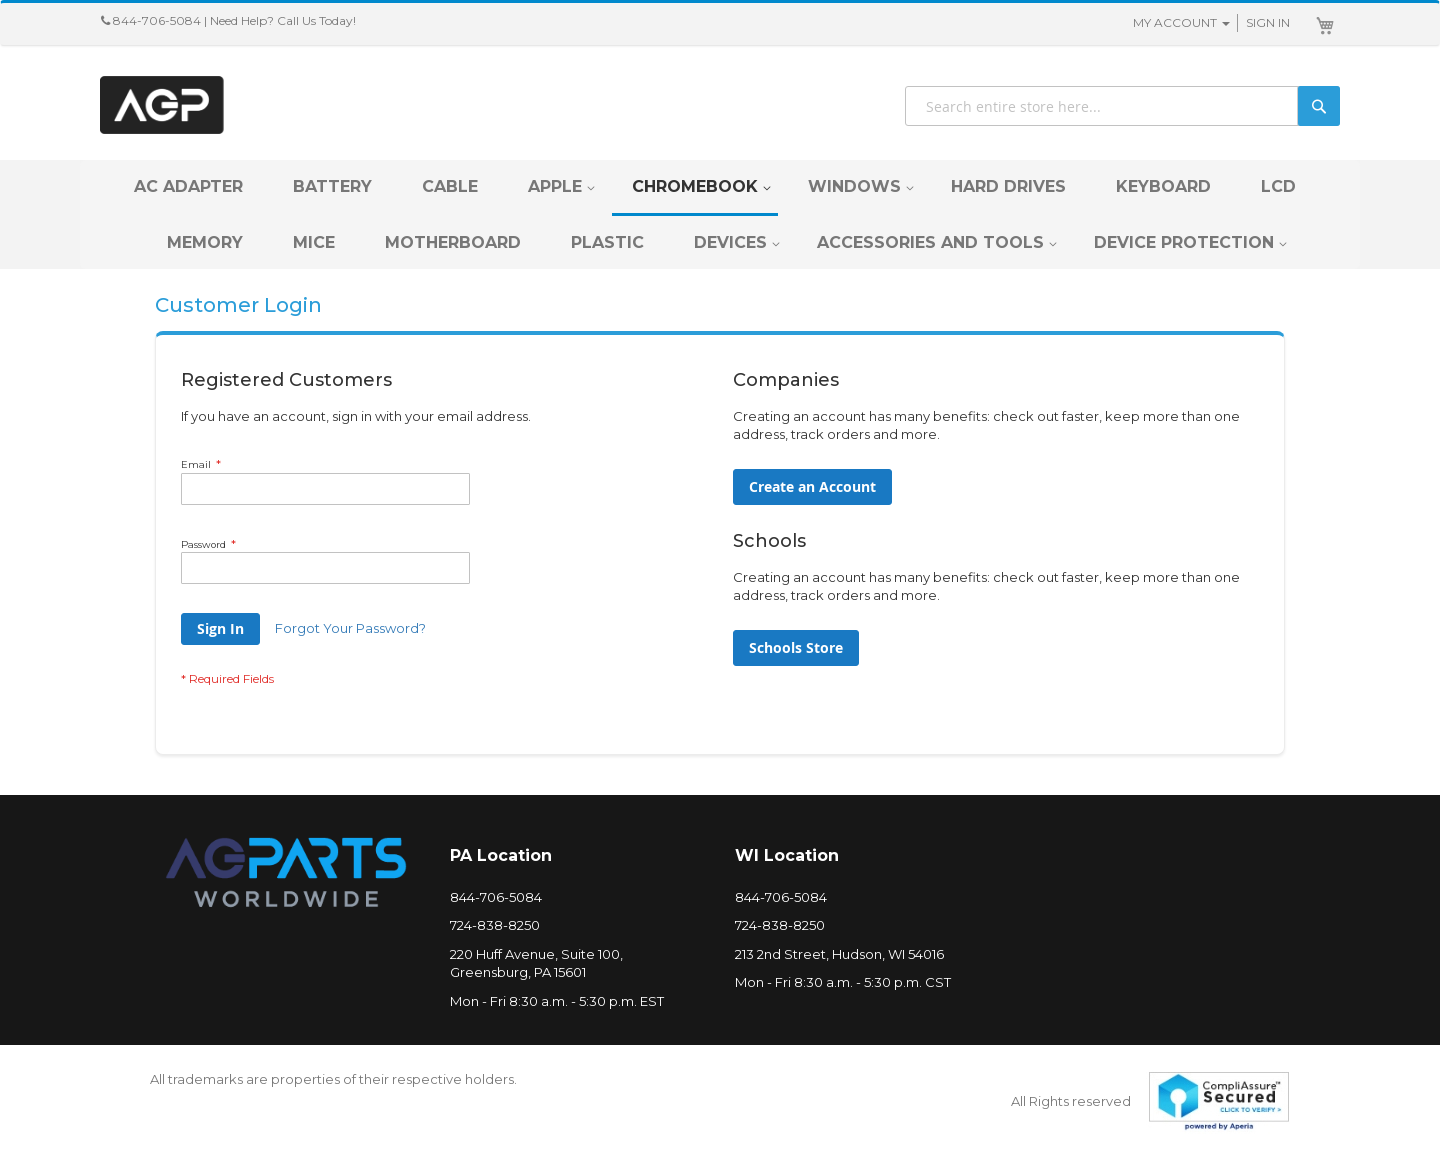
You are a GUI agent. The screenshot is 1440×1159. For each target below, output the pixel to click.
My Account (1175, 22)
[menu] (720, 214)
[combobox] (1122, 106)
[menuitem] (188, 186)
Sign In (1268, 22)
